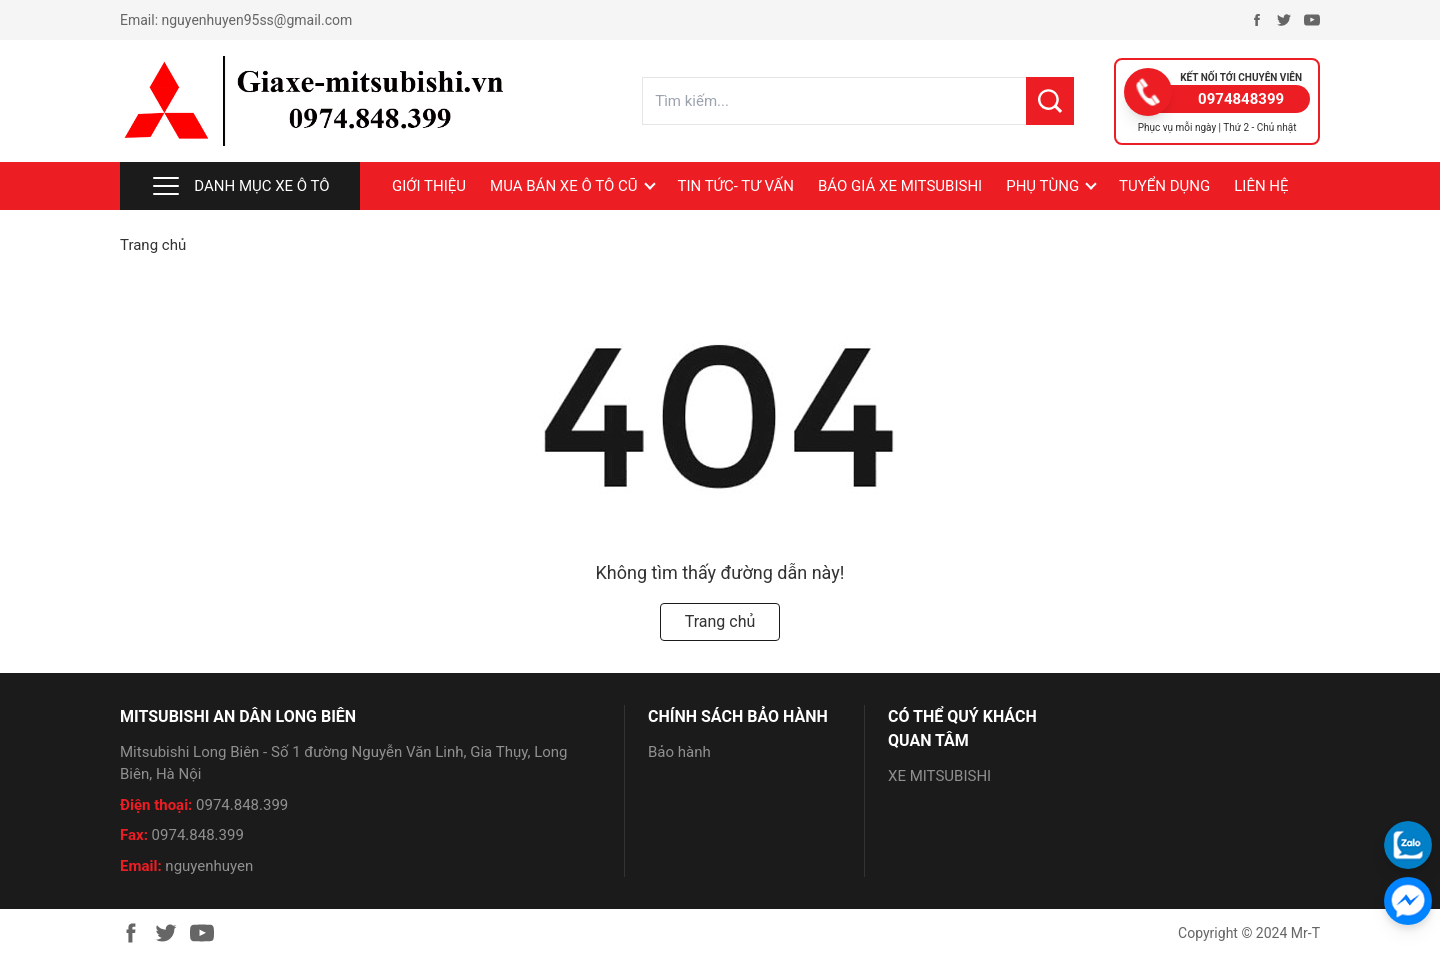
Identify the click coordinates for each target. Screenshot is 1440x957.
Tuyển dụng (1164, 186)
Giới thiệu (429, 186)
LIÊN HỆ (1261, 186)
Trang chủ (153, 245)
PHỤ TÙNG (1042, 186)
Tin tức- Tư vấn (736, 186)
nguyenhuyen (209, 866)
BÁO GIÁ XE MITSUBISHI (900, 186)
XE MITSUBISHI (939, 776)
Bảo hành (679, 752)
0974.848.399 (242, 805)
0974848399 (1241, 99)
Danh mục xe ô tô (239, 186)
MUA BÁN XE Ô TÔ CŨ (563, 186)
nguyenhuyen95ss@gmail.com (257, 20)
